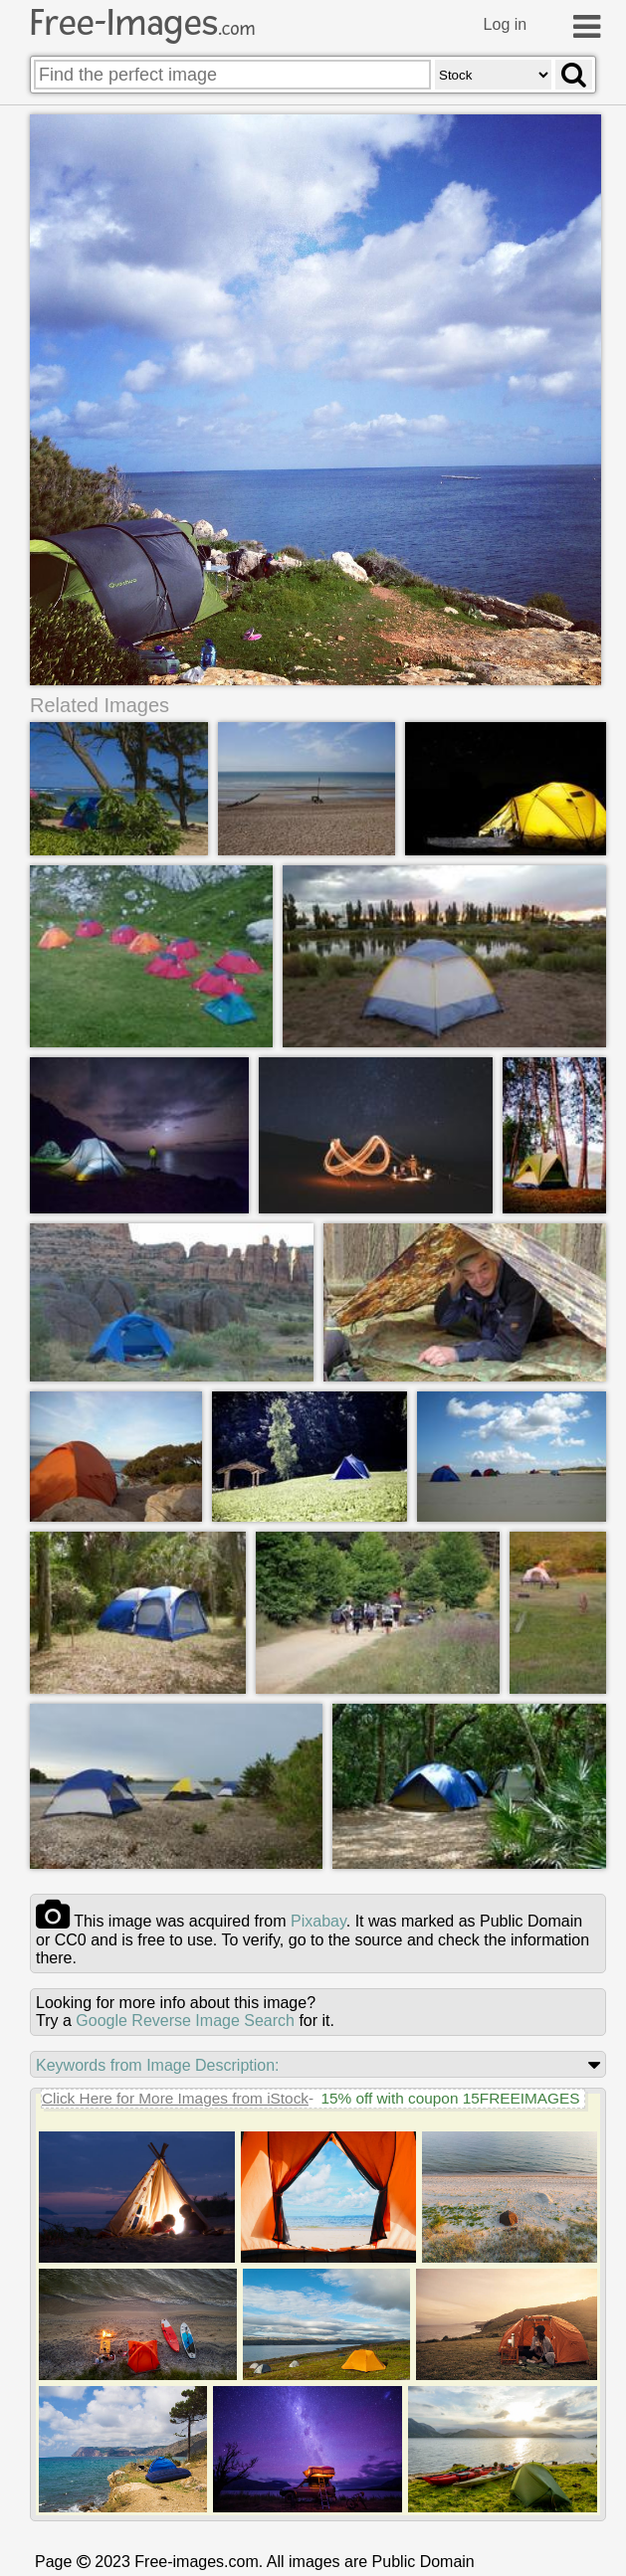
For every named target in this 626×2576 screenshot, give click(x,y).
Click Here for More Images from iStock (175, 2098)
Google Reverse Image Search (185, 2020)
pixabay (318, 1921)
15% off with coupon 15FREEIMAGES (449, 2098)
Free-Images (142, 23)
